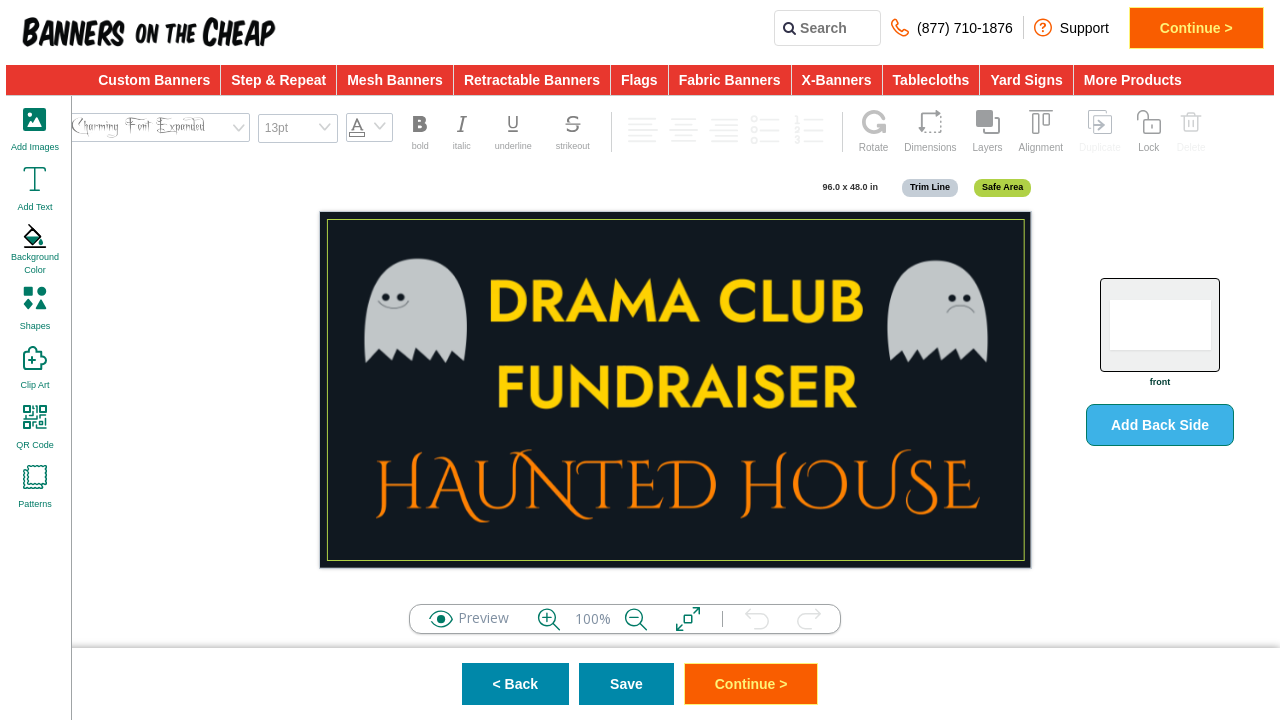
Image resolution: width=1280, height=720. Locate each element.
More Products (1133, 80)
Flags (639, 80)
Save (626, 684)
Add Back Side (1160, 425)
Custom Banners (154, 80)
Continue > (1196, 28)
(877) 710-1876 (952, 27)
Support (1071, 27)
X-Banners (837, 80)
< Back (516, 684)
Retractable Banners (532, 80)
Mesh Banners (395, 80)
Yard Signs (1026, 80)
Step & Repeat (278, 80)
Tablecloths (931, 80)
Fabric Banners (730, 80)
